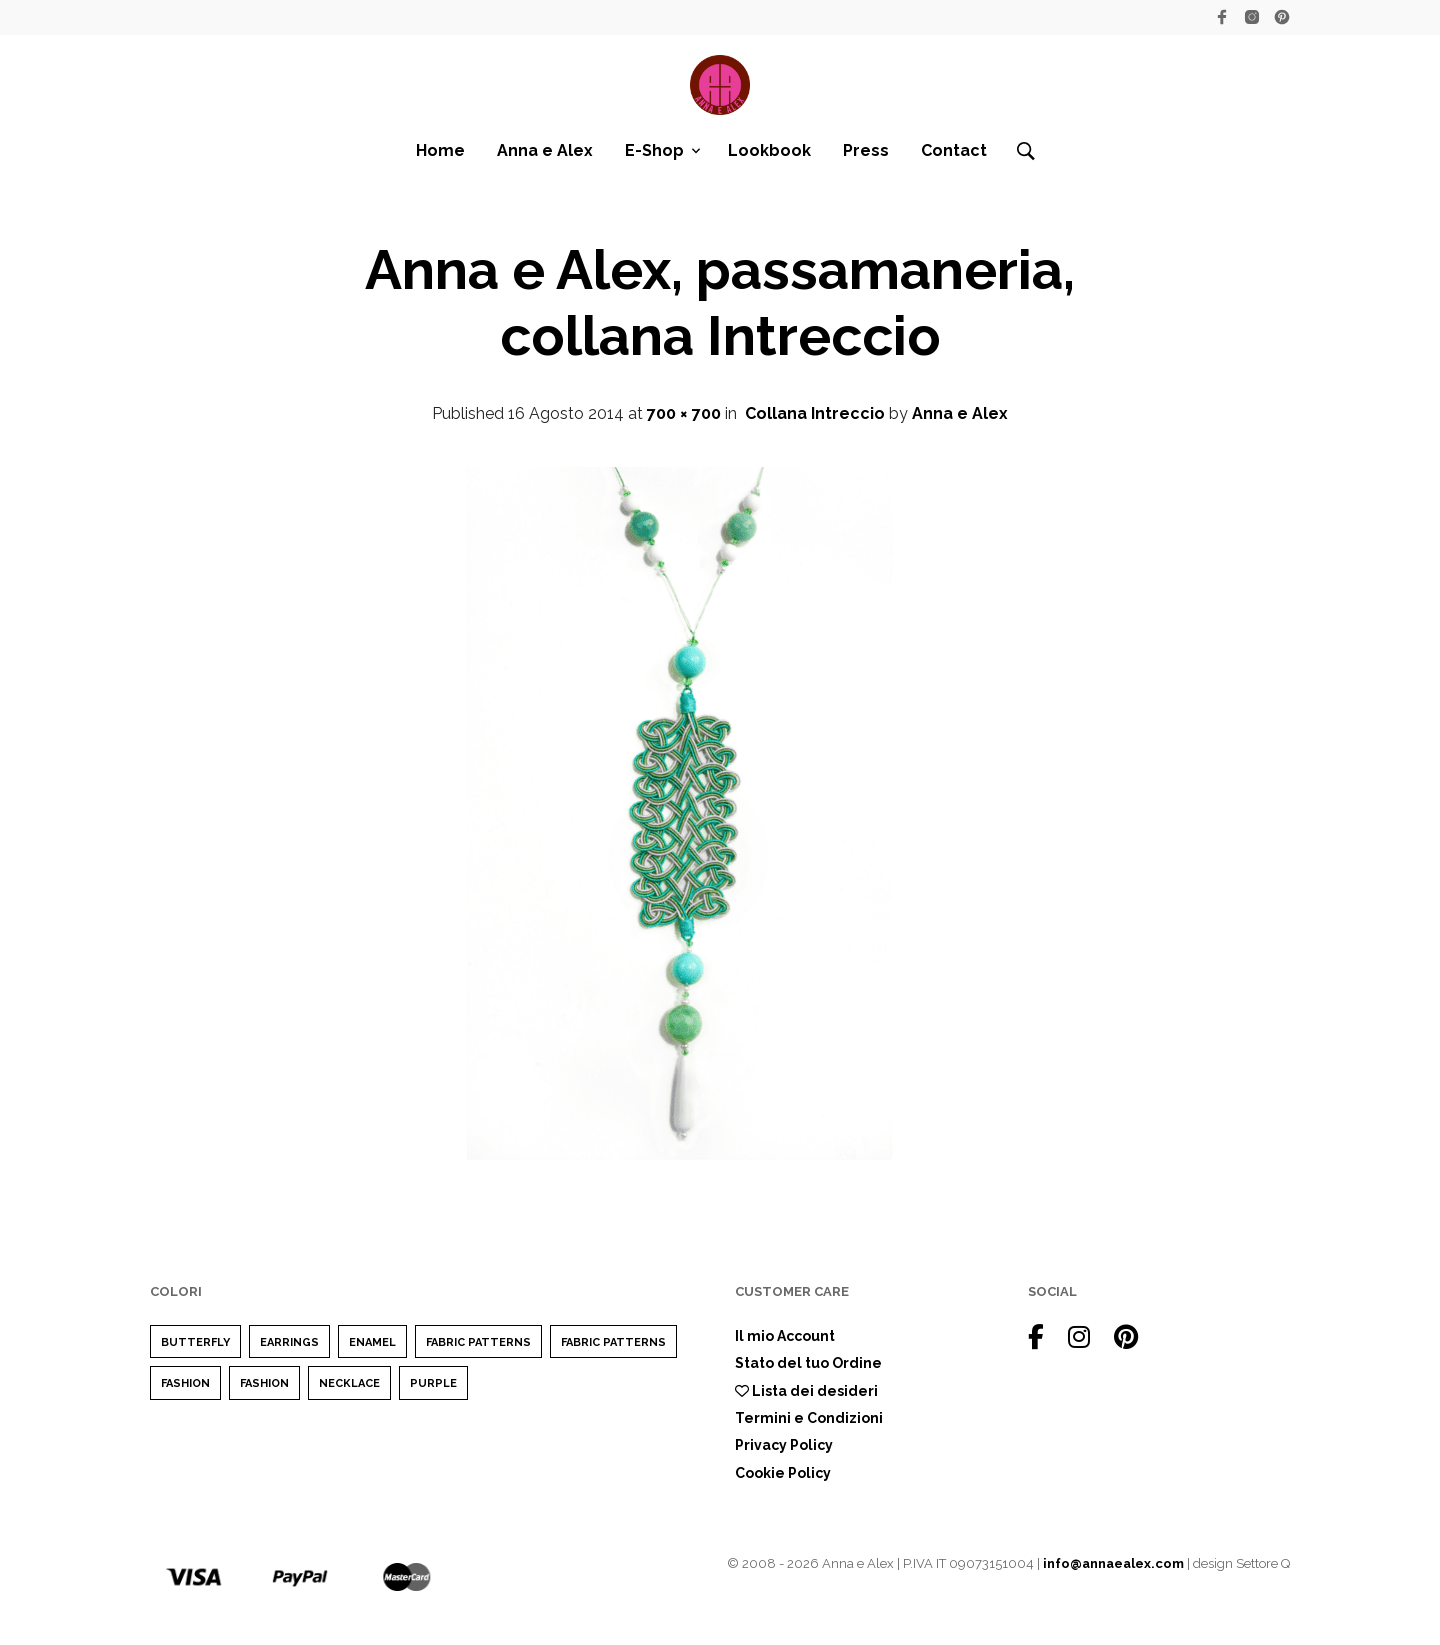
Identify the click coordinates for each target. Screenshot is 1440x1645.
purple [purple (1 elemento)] (433, 1383)
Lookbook (769, 150)
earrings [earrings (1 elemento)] (289, 1342)
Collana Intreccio (815, 413)
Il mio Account (785, 1336)
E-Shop (654, 150)
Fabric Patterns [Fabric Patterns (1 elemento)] (478, 1342)
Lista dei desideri (806, 1391)
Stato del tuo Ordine (808, 1363)
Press (866, 150)
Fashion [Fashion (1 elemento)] (264, 1383)
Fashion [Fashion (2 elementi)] (185, 1383)
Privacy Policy (784, 1445)
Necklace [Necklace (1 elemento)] (349, 1383)
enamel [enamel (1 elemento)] (372, 1342)
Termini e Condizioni (809, 1418)
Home (440, 150)
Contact (954, 150)
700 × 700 (684, 413)
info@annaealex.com (1113, 1563)
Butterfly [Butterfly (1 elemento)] (195, 1342)
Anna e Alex (545, 150)
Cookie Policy (783, 1473)
